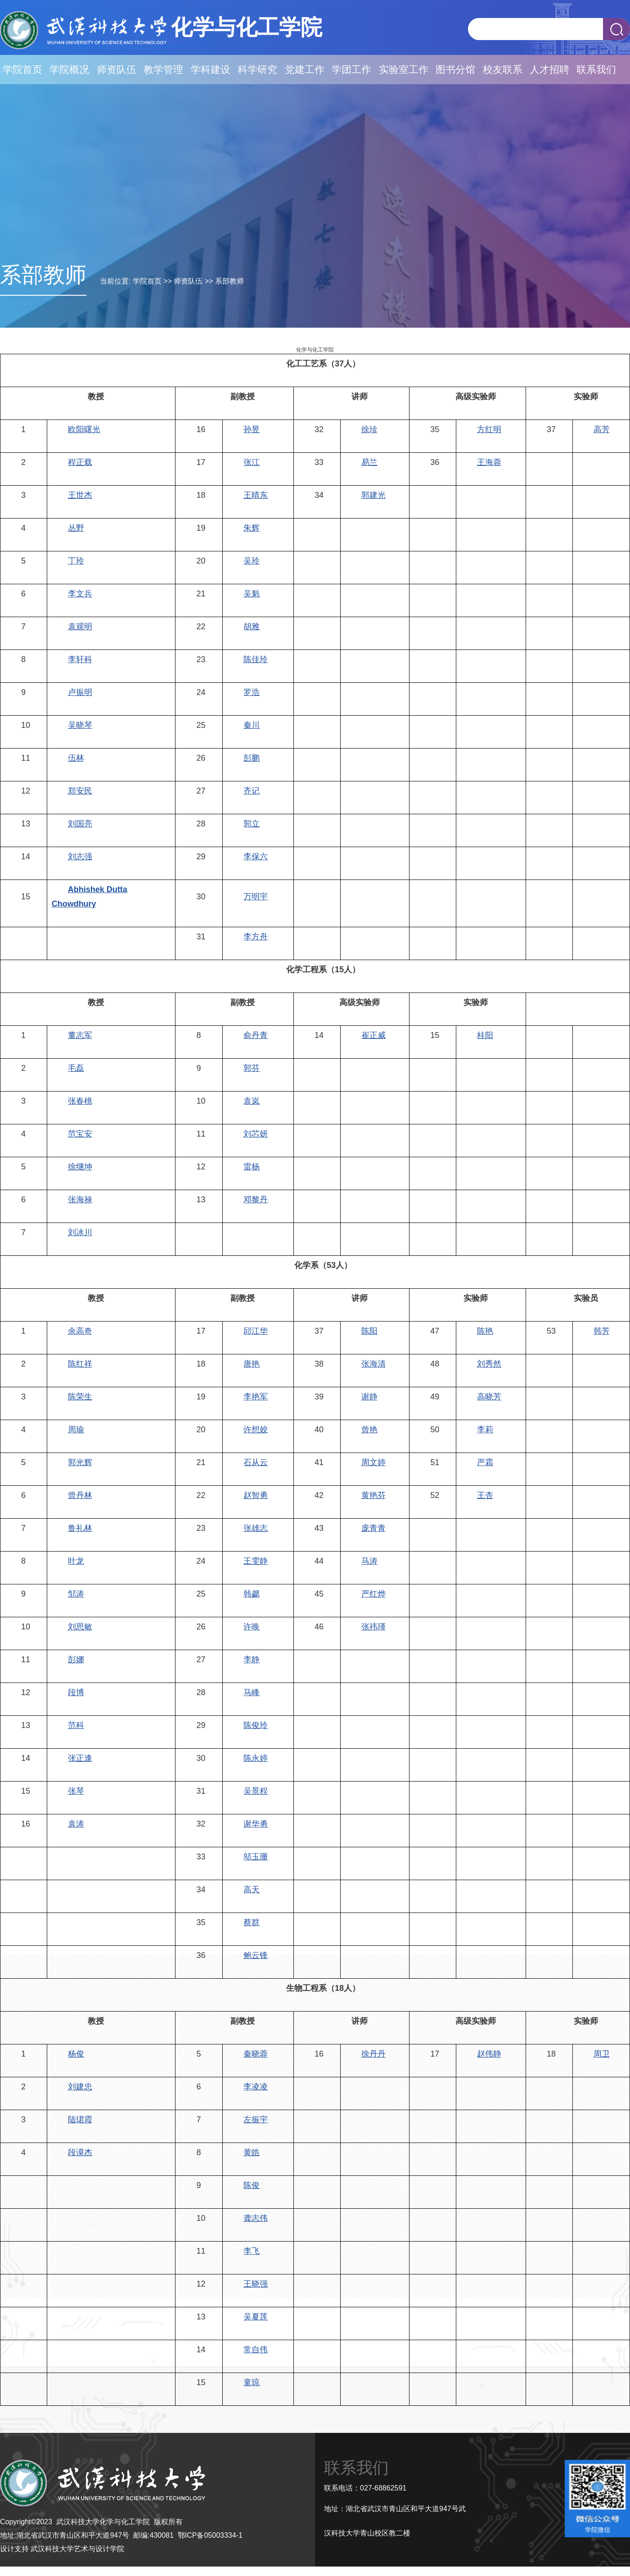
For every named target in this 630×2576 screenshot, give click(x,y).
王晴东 (255, 495)
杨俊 (76, 2053)
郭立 (251, 823)
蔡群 (251, 1922)
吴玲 (251, 560)
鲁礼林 (80, 1528)
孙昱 (251, 429)
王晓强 (255, 2283)
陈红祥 (80, 1363)
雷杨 (251, 1166)
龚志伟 (255, 2218)
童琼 (251, 2382)
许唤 (251, 1626)
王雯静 (255, 1560)
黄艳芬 (373, 1495)
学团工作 (351, 69)
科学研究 (257, 69)
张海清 (373, 1363)
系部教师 (229, 281)
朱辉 (251, 527)
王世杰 (80, 495)
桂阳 (485, 1035)
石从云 (255, 1462)
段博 (76, 1692)
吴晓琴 (80, 725)
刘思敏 (80, 1626)
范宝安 (80, 1133)
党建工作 (304, 69)
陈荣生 (80, 1396)
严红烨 (373, 1593)
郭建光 (373, 495)
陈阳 (369, 1330)
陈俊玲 (255, 1725)
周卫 (602, 2053)
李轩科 (80, 659)
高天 (251, 1889)
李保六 (255, 856)
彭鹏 (251, 757)
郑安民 (80, 790)
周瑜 (76, 1429)
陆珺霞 (80, 2119)
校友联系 (502, 69)
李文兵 (80, 593)
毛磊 (76, 1068)
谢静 (369, 1396)
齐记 (251, 790)
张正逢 (80, 1758)
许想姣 (255, 1429)
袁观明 (80, 626)
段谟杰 (80, 2152)
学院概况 (69, 69)
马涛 (369, 1560)
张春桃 (80, 1100)
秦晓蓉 (255, 2053)
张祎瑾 (373, 1626)
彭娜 (76, 1659)
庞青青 (373, 1528)
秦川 (251, 725)
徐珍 (369, 429)
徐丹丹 (373, 2053)
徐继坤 (80, 1166)
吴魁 (251, 593)
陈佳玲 (255, 659)
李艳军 (255, 1396)
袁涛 (76, 1823)
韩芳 (602, 1330)
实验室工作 (403, 69)
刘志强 (80, 856)
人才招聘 (549, 69)
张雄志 (255, 1528)
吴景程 (255, 1791)
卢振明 (80, 692)
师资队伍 (116, 69)
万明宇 (255, 896)
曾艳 (369, 1429)
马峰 (251, 1692)
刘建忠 (80, 2086)
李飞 (251, 2251)
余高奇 (80, 1330)
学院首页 (22, 69)
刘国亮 (80, 823)
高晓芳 (489, 1396)
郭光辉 (80, 1462)
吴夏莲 (255, 2316)
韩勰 (251, 1593)
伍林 (76, 757)
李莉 (485, 1429)
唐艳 (251, 1363)
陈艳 (485, 1330)
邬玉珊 (255, 1856)
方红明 (489, 429)
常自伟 (255, 2349)
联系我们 (596, 69)
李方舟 (255, 936)
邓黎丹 (255, 1199)
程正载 (80, 462)
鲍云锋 (255, 1955)
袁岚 (251, 1100)
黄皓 (251, 2152)
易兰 (369, 462)
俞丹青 (255, 1035)
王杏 (485, 1495)
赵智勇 (255, 1495)
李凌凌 (255, 2086)
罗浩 (251, 692)
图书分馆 (455, 69)
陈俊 (251, 2185)
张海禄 (80, 1199)
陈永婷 (255, 1758)
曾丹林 (80, 1495)
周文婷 (373, 1462)
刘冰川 (80, 1232)
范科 (76, 1725)
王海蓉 (489, 462)
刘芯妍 (255, 1133)
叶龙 (76, 1560)
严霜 (485, 1462)
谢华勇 (255, 1823)
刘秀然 (489, 1363)
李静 (251, 1659)
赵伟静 (489, 2053)
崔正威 (373, 1035)
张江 (251, 462)
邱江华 (255, 1330)
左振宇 (255, 2119)
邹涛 (76, 1593)
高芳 (602, 429)
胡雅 (251, 626)
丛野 (76, 527)
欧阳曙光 (84, 429)
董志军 (80, 1035)
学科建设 (210, 69)
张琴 (76, 1791)
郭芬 (251, 1068)
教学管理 (163, 69)
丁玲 (76, 560)
